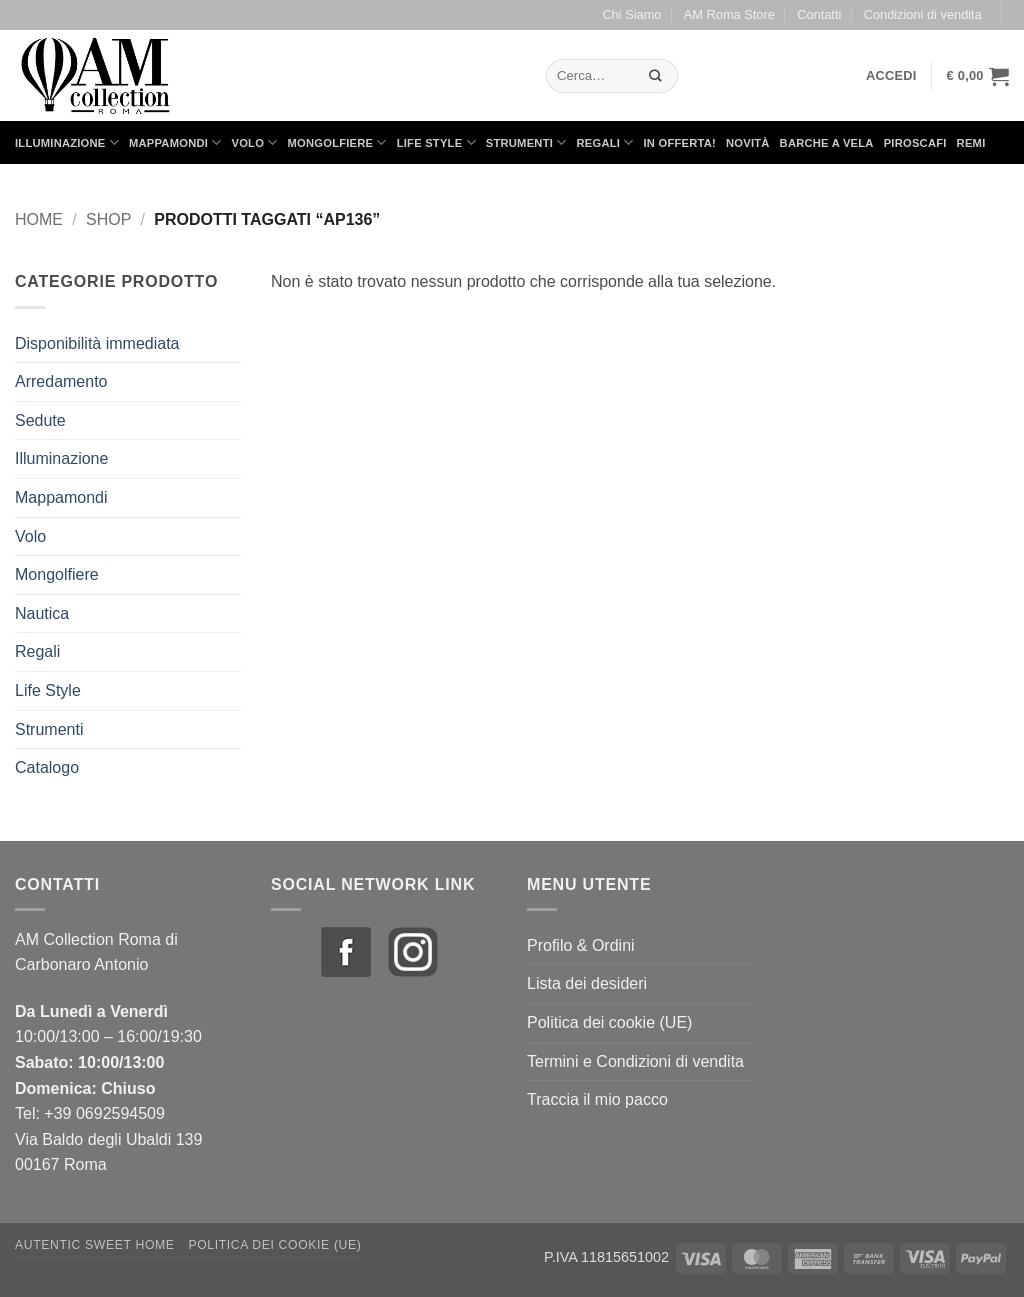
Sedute (40, 420)
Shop (108, 219)
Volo (255, 142)
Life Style (436, 142)
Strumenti (526, 142)
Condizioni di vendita (923, 14)
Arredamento (61, 381)
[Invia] (656, 75)
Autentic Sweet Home (95, 1245)
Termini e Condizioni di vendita (635, 1061)
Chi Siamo (631, 14)
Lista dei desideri (587, 983)
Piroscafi (915, 143)
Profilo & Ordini (581, 945)
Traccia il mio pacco (597, 1099)
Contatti (819, 14)
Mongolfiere (337, 142)
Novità (748, 143)
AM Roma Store (729, 14)
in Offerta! (680, 143)
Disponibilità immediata (97, 343)
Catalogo (47, 767)
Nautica (42, 613)
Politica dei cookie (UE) (609, 1022)
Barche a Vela (827, 143)
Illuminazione (67, 142)
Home (39, 219)
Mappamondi (175, 142)
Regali (604, 142)
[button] (891, 76)
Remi (971, 143)
